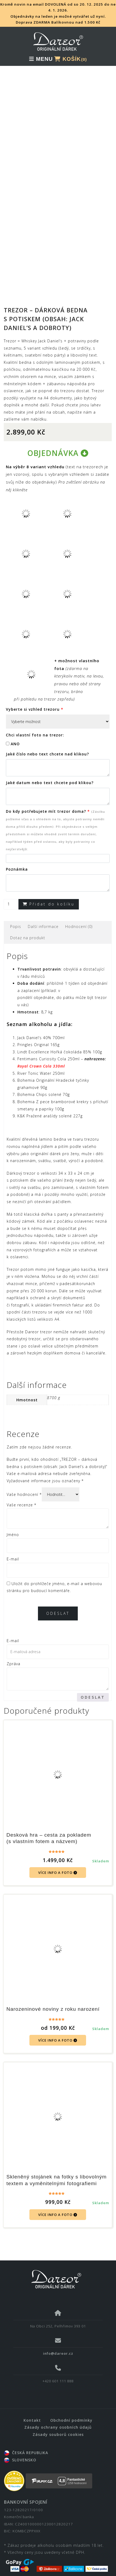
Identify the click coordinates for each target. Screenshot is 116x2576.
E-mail (13, 1549)
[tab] (15, 917)
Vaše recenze (21, 1495)
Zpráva (13, 1654)
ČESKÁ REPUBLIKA (26, 2443)
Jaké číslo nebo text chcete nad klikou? (47, 744)
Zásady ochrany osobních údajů (58, 2418)
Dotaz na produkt (27, 928)
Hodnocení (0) (78, 917)
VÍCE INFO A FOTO (57, 1863)
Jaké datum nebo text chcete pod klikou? (50, 773)
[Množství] (10, 895)
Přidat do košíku (52, 894)
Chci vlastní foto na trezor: (35, 725)
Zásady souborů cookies (58, 2425)
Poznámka (17, 860)
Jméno (13, 1525)
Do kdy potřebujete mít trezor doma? (55, 820)
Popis (15, 917)
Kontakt (32, 2410)
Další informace (43, 917)
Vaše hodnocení (24, 1485)
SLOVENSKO (20, 2450)
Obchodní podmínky (71, 2410)
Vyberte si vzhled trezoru (34, 699)
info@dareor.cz (58, 2344)
